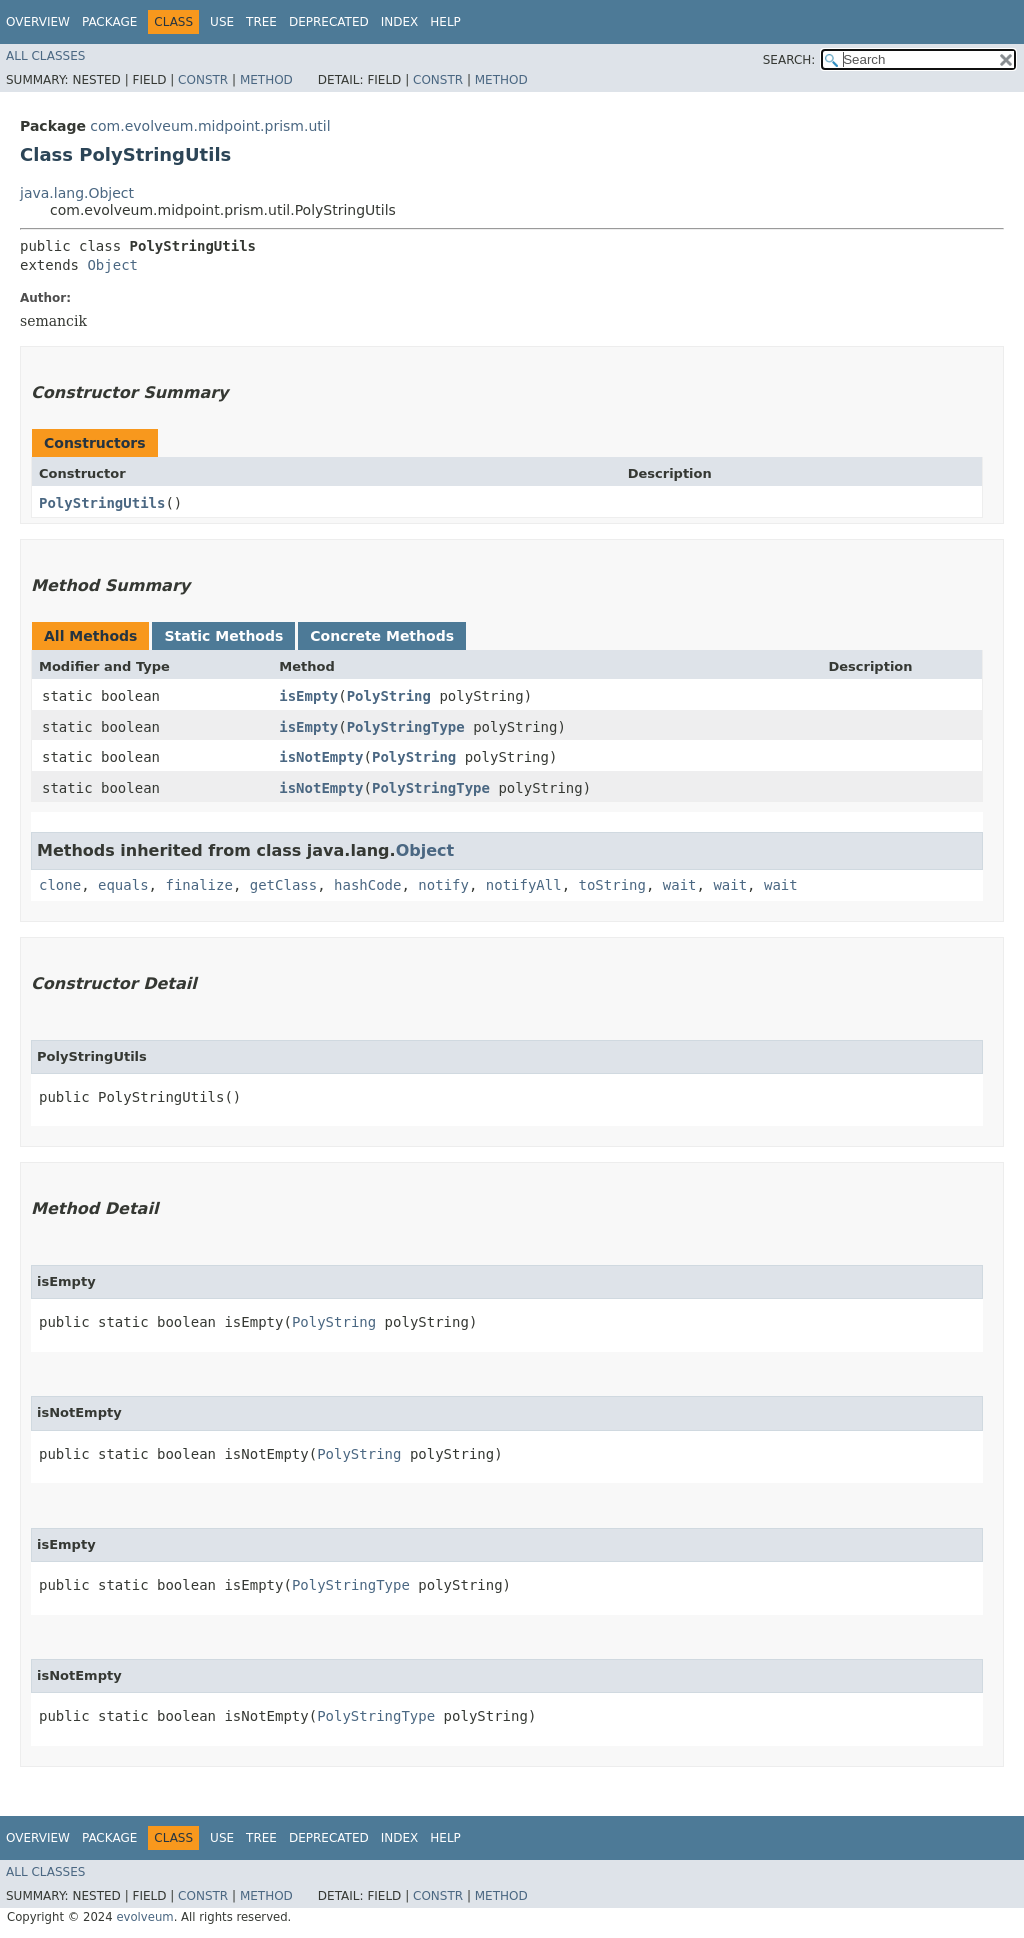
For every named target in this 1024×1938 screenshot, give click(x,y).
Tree (261, 22)
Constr (203, 80)
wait (680, 885)
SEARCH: (789, 60)
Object (112, 265)
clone (60, 885)
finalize (198, 885)
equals (123, 885)
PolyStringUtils (102, 503)
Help (445, 22)
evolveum (144, 1917)
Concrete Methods (382, 636)
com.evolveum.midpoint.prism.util (210, 126)
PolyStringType (406, 727)
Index (400, 22)
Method (266, 80)
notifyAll (524, 885)
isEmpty (308, 696)
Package (109, 22)
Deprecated (329, 22)
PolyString (389, 696)
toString (612, 885)
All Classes (45, 56)
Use (222, 22)
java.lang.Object (77, 193)
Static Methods (223, 636)
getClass (283, 885)
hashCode (367, 885)
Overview (38, 22)
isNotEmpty (321, 757)
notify (443, 885)
